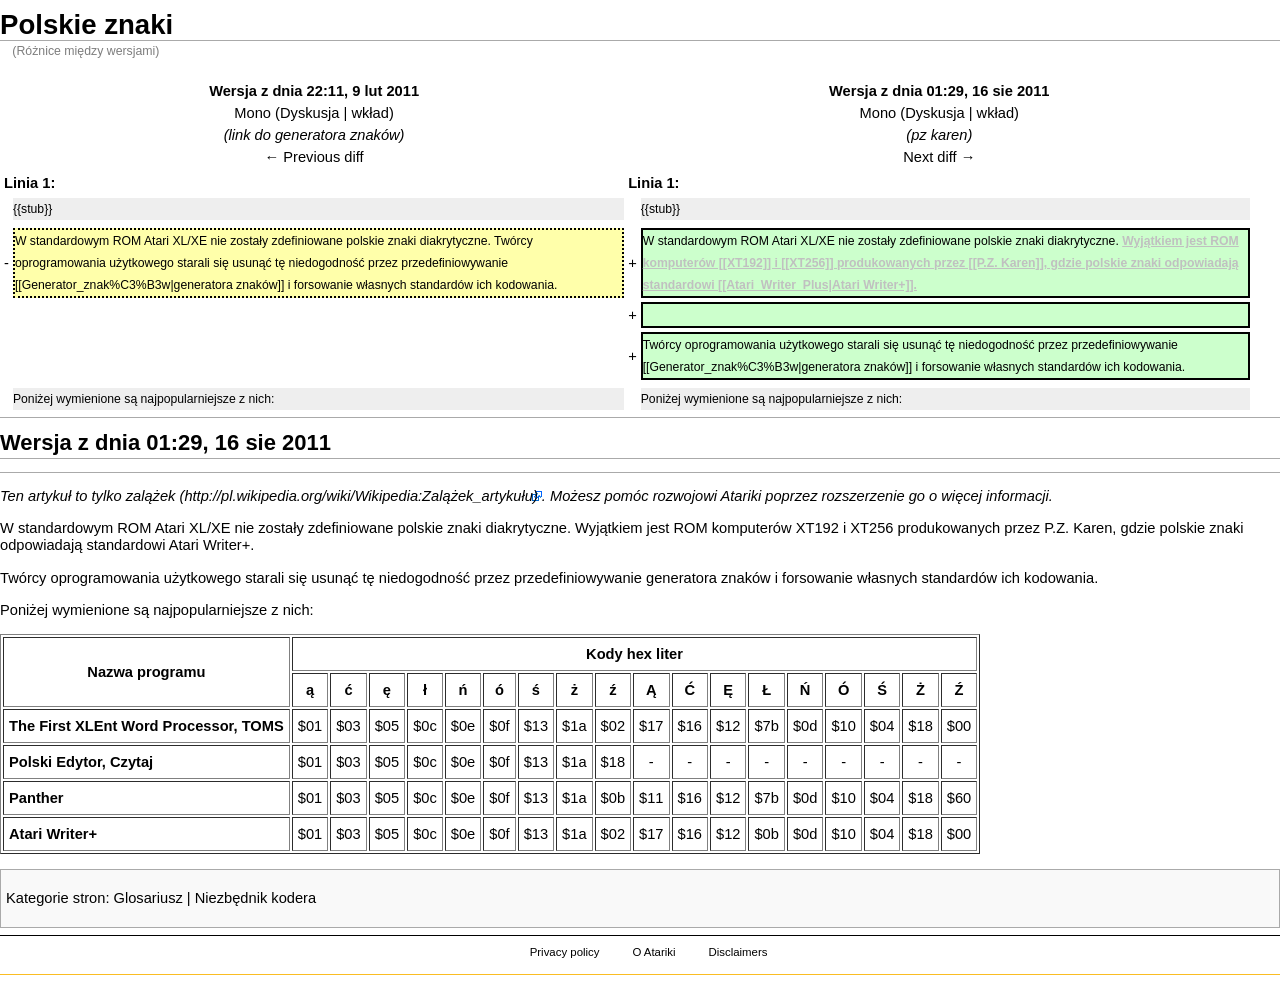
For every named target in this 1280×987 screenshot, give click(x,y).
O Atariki (653, 952)
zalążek (151, 496)
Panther (36, 798)
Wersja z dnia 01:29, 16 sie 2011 (939, 91)
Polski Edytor (55, 762)
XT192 (817, 528)
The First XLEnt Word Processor (121, 726)
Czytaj (131, 762)
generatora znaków (708, 578)
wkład (369, 113)
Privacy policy (565, 952)
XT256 (871, 528)
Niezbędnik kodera (255, 898)
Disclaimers (737, 952)
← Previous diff (314, 157)
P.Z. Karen (1078, 528)
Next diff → (939, 157)
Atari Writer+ (210, 545)
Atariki (741, 496)
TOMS (263, 726)
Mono (252, 113)
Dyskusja (309, 113)
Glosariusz (148, 898)
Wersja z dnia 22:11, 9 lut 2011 (314, 91)
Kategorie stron (55, 898)
